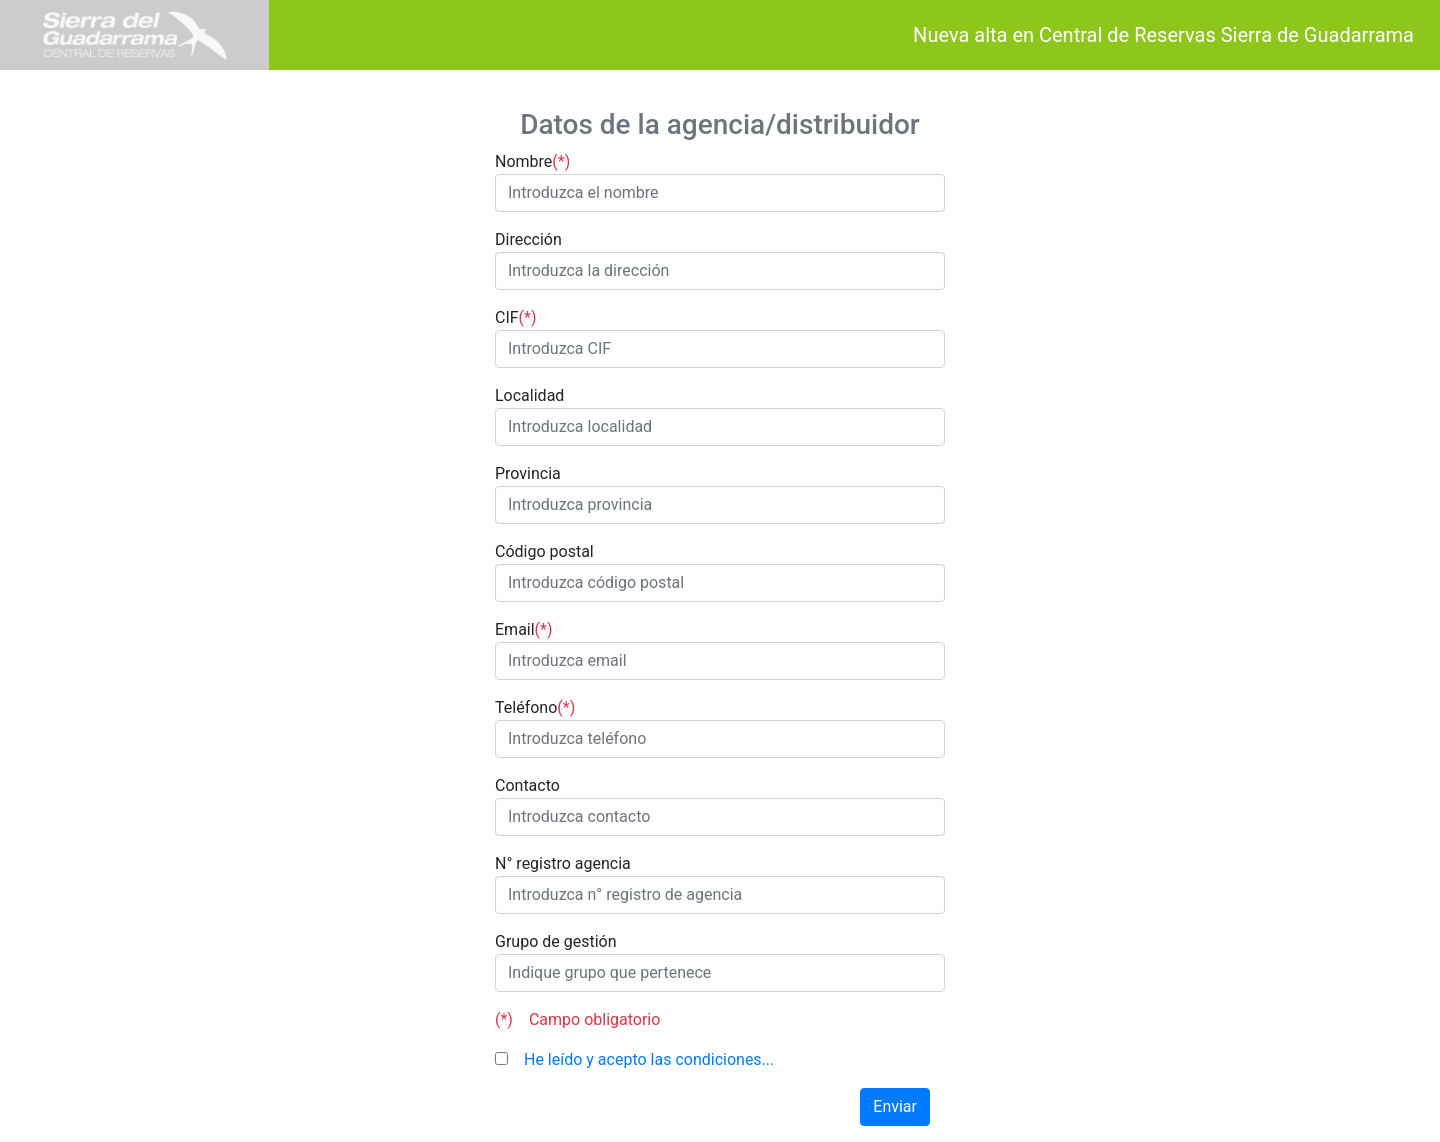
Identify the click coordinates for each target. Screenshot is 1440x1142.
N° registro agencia (563, 863)
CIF (516, 318)
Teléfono (535, 708)
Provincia (528, 473)
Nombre (532, 162)
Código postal (544, 551)
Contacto (527, 785)
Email (524, 630)
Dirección (528, 239)
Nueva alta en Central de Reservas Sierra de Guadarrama (1153, 35)
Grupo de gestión (556, 941)
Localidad (529, 395)
